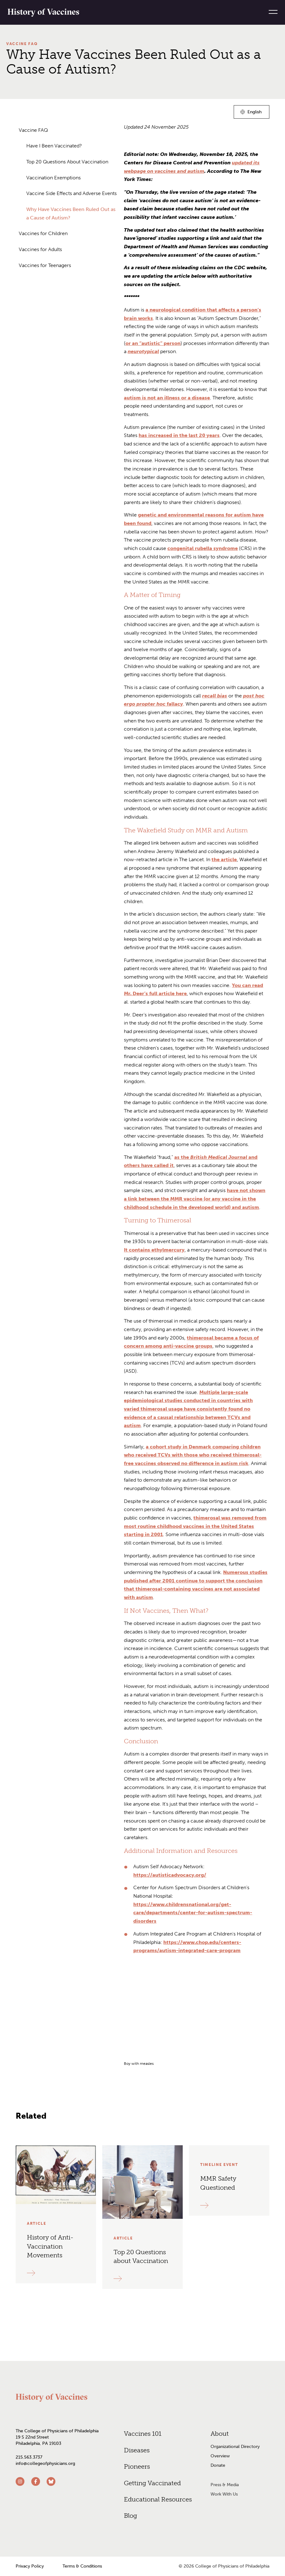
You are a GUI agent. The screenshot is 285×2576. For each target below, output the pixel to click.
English (254, 113)
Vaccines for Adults (40, 249)
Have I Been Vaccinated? (54, 146)
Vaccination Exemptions (53, 178)
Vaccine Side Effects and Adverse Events (71, 193)
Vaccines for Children (43, 233)
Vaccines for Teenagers (45, 265)
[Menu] (270, 12)
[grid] (196, 2040)
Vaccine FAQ (22, 44)
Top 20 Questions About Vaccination (67, 162)
